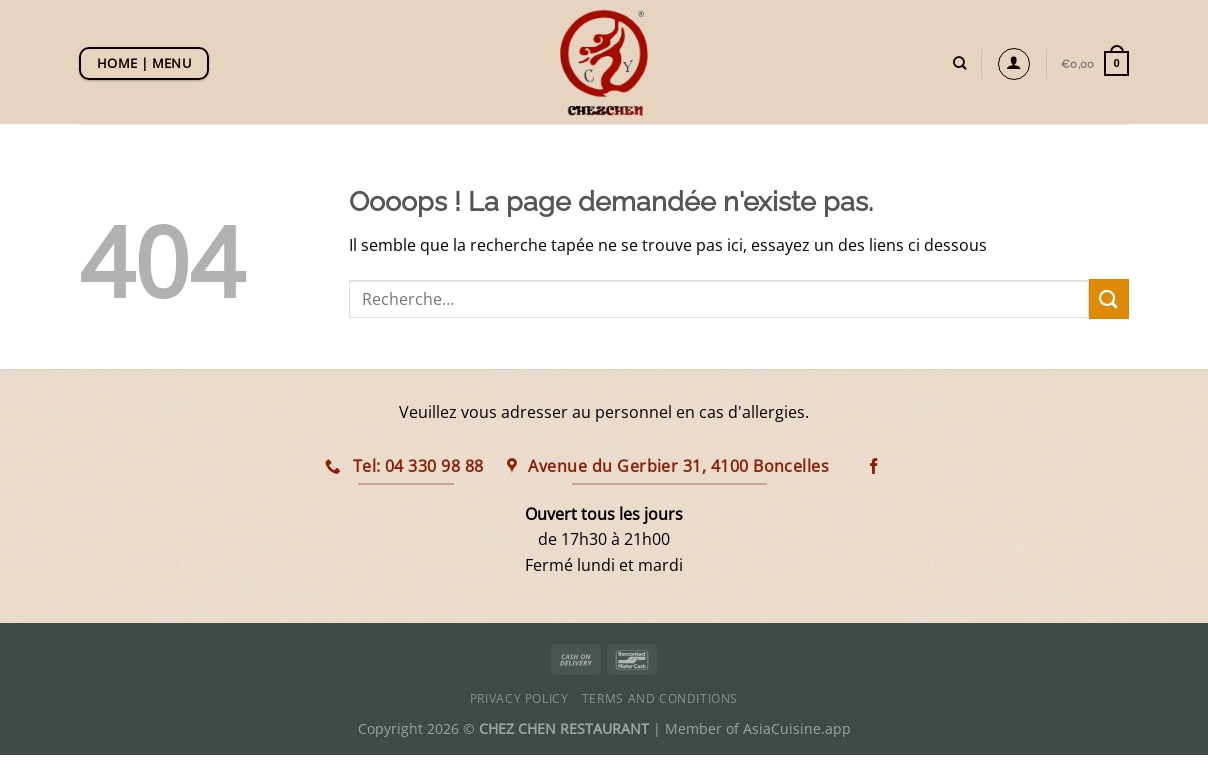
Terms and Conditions (660, 698)
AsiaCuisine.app (797, 728)
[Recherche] (959, 63)
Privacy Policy (519, 698)
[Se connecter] (1014, 64)
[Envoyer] (1109, 298)
